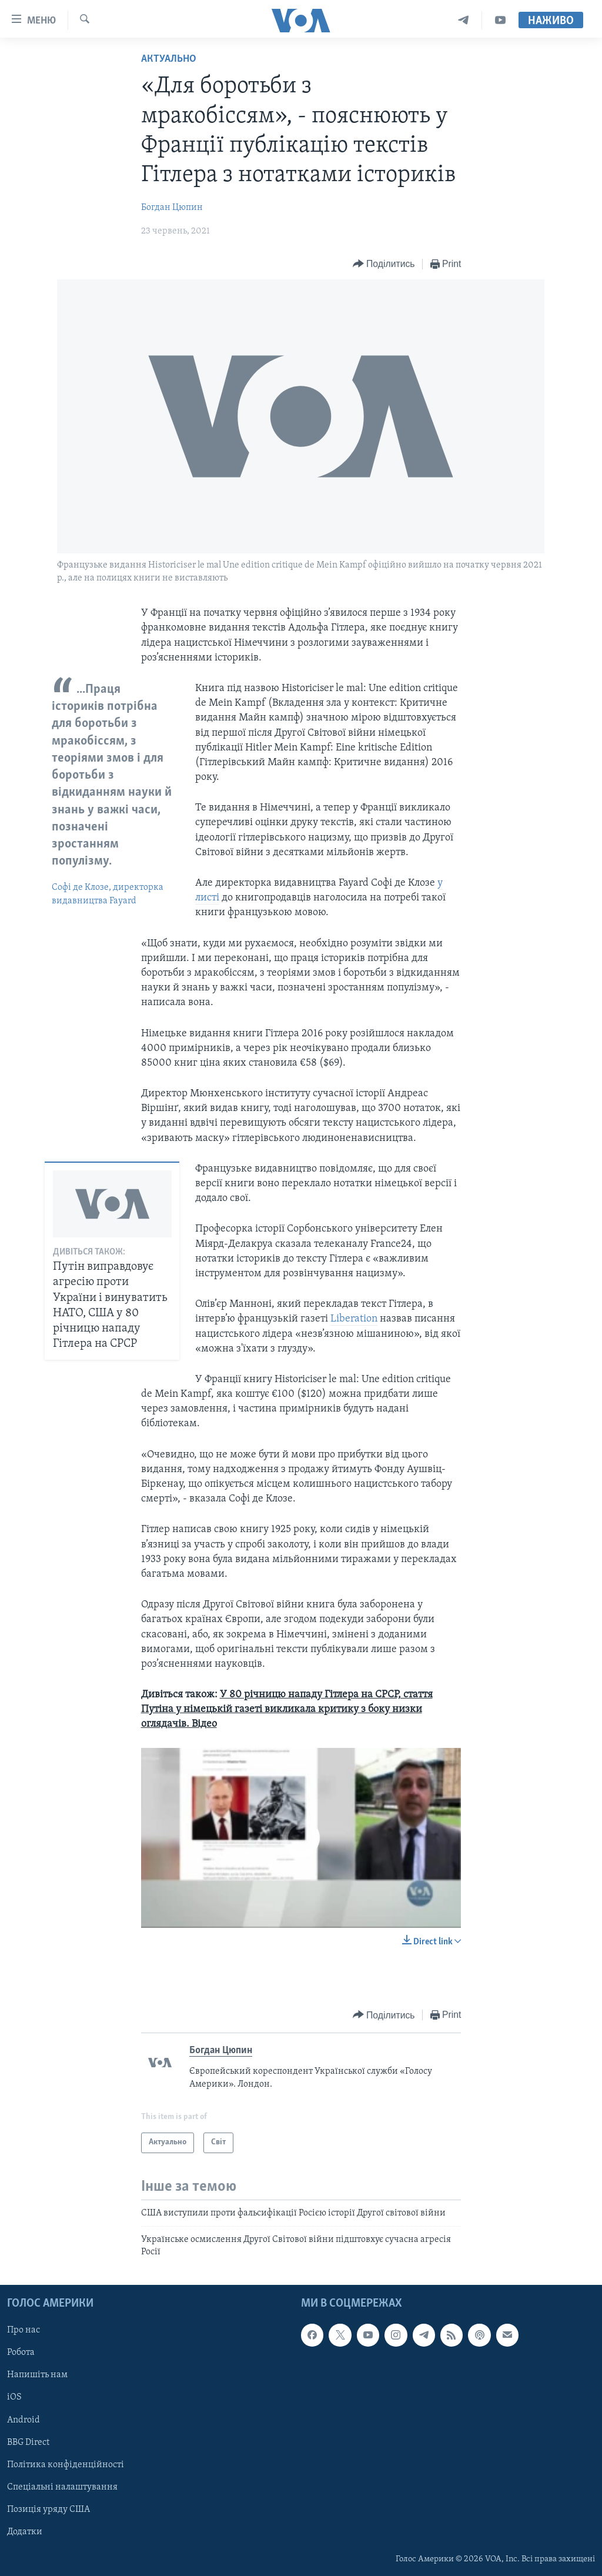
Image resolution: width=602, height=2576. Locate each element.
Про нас (23, 2330)
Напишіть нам (37, 2375)
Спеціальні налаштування (62, 2487)
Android (23, 2419)
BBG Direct (28, 2442)
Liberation (353, 1318)
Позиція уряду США (48, 2509)
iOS (14, 2397)
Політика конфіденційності (65, 2465)
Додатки (24, 2532)
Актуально (168, 59)
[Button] (384, 264)
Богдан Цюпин (172, 207)
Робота (21, 2352)
